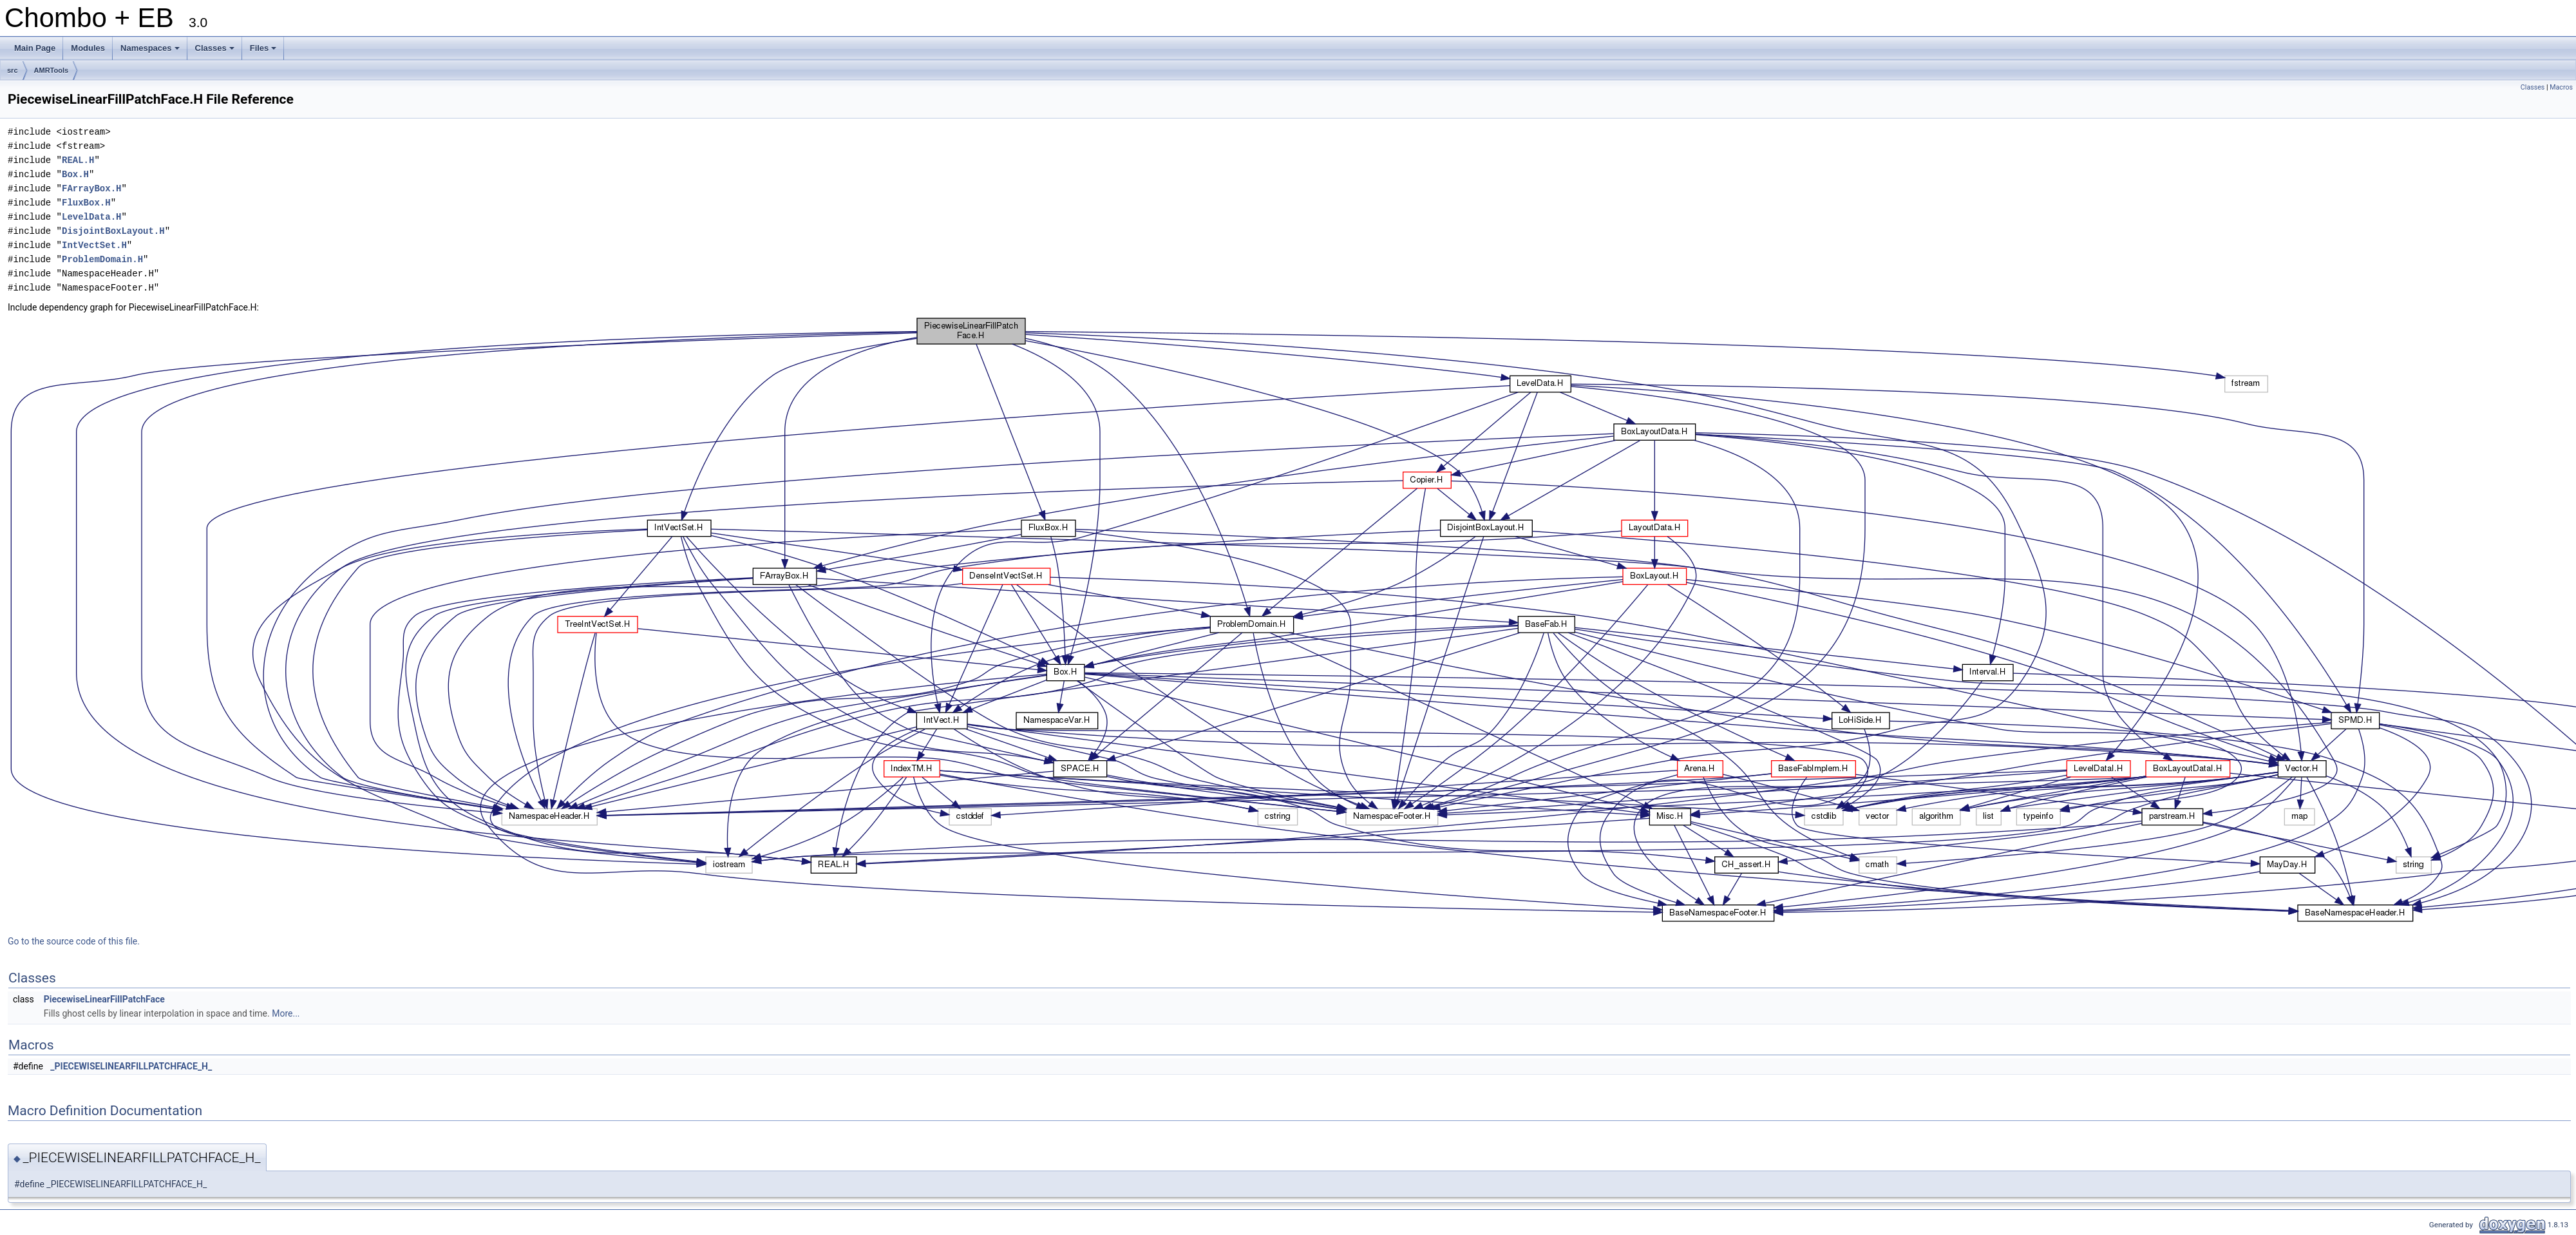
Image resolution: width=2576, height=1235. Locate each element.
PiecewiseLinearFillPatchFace (104, 999)
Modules (88, 48)
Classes (215, 51)
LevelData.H (91, 217)
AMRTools (51, 70)
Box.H (75, 174)
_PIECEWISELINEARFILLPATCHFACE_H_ (131, 1066)
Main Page (34, 48)
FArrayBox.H (91, 188)
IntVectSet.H (94, 245)
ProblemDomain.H (102, 259)
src (12, 70)
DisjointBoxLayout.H (113, 231)
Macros (2561, 87)
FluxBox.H (86, 202)
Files (264, 51)
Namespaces (151, 51)
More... (285, 1013)
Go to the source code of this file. (74, 941)
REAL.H (78, 160)
